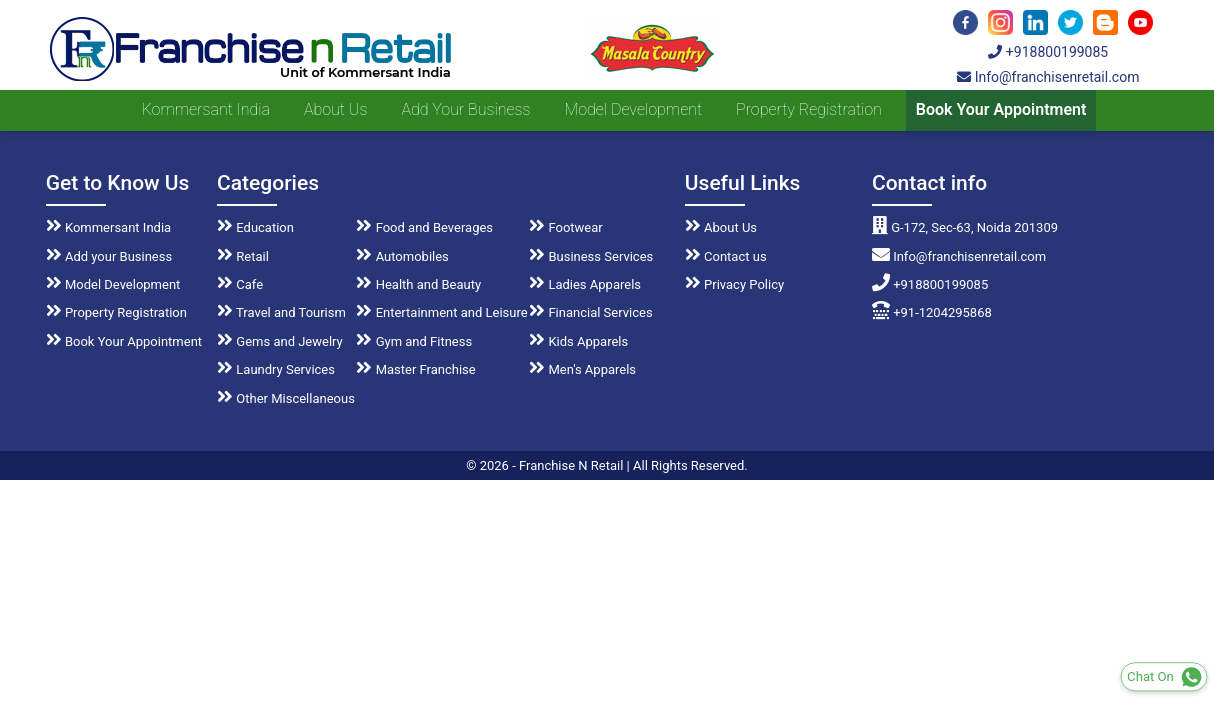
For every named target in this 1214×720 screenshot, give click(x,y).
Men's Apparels (582, 369)
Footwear (566, 227)
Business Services (591, 256)
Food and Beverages (424, 227)
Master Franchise (415, 369)
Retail (243, 256)
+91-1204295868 (932, 312)
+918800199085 (1048, 52)
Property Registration (809, 109)
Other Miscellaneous (286, 398)
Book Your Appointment (1001, 109)
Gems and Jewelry (280, 341)
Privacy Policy (734, 284)
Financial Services (590, 312)
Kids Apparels (578, 341)
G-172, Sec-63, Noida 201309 (965, 227)
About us (335, 109)
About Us (721, 227)
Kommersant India (206, 109)
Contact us (726, 256)
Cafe (240, 284)
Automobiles (402, 256)
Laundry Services (276, 369)
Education (255, 227)
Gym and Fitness (414, 341)
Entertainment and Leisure (441, 312)
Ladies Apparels (585, 284)
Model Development (633, 109)
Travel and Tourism (281, 312)
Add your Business (465, 109)
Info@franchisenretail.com (1048, 77)
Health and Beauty (418, 284)
